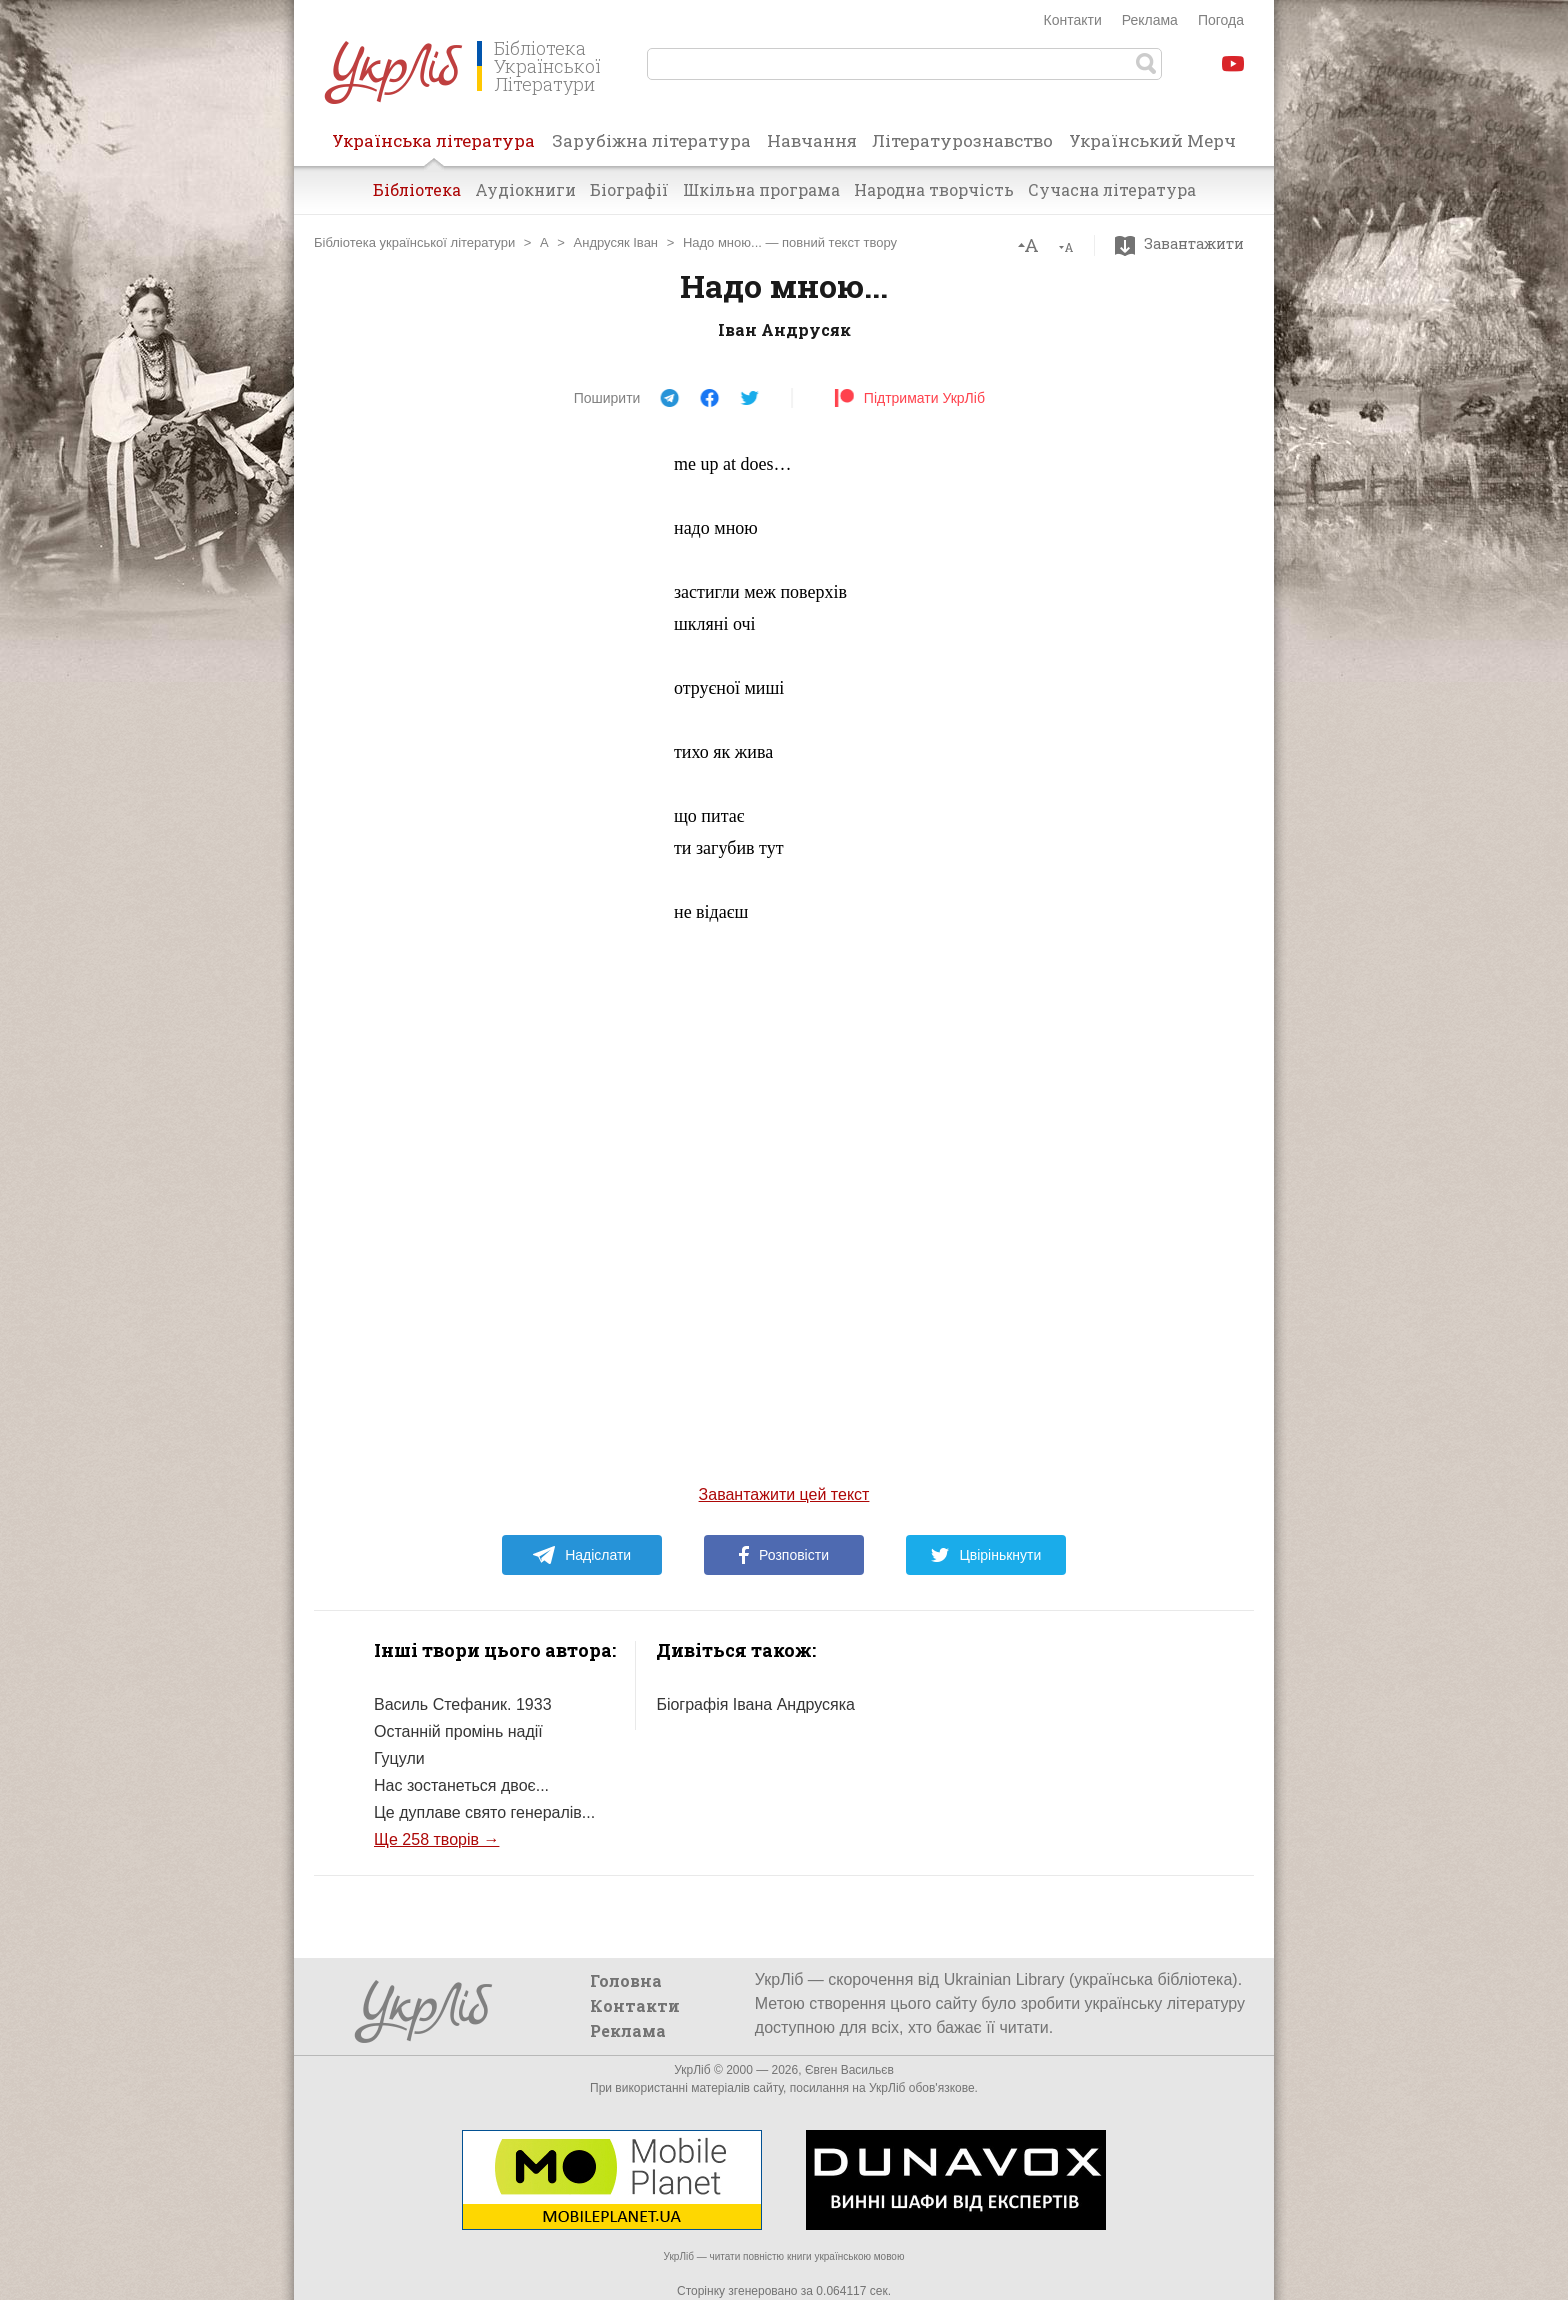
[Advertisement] (504, 748)
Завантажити (1184, 244)
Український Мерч (1152, 140)
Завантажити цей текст (784, 1494)
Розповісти (784, 1555)
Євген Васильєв (849, 2070)
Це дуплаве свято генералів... (484, 1812)
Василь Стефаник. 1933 (463, 1704)
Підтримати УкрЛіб (909, 398)
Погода (1221, 20)
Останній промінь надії (458, 1731)
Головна (626, 1980)
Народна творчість (934, 189)
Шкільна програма (761, 189)
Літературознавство (962, 140)
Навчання (812, 140)
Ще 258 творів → (436, 1839)
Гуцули (399, 1758)
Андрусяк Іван (616, 242)
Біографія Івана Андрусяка (755, 1704)
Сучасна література (1112, 189)
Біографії (629, 189)
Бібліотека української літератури (414, 242)
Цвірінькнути (986, 1555)
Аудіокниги (525, 189)
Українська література (433, 147)
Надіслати (581, 1555)
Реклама (1150, 20)
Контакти (1073, 20)
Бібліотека (417, 189)
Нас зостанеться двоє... (461, 1785)
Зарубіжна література (651, 140)
